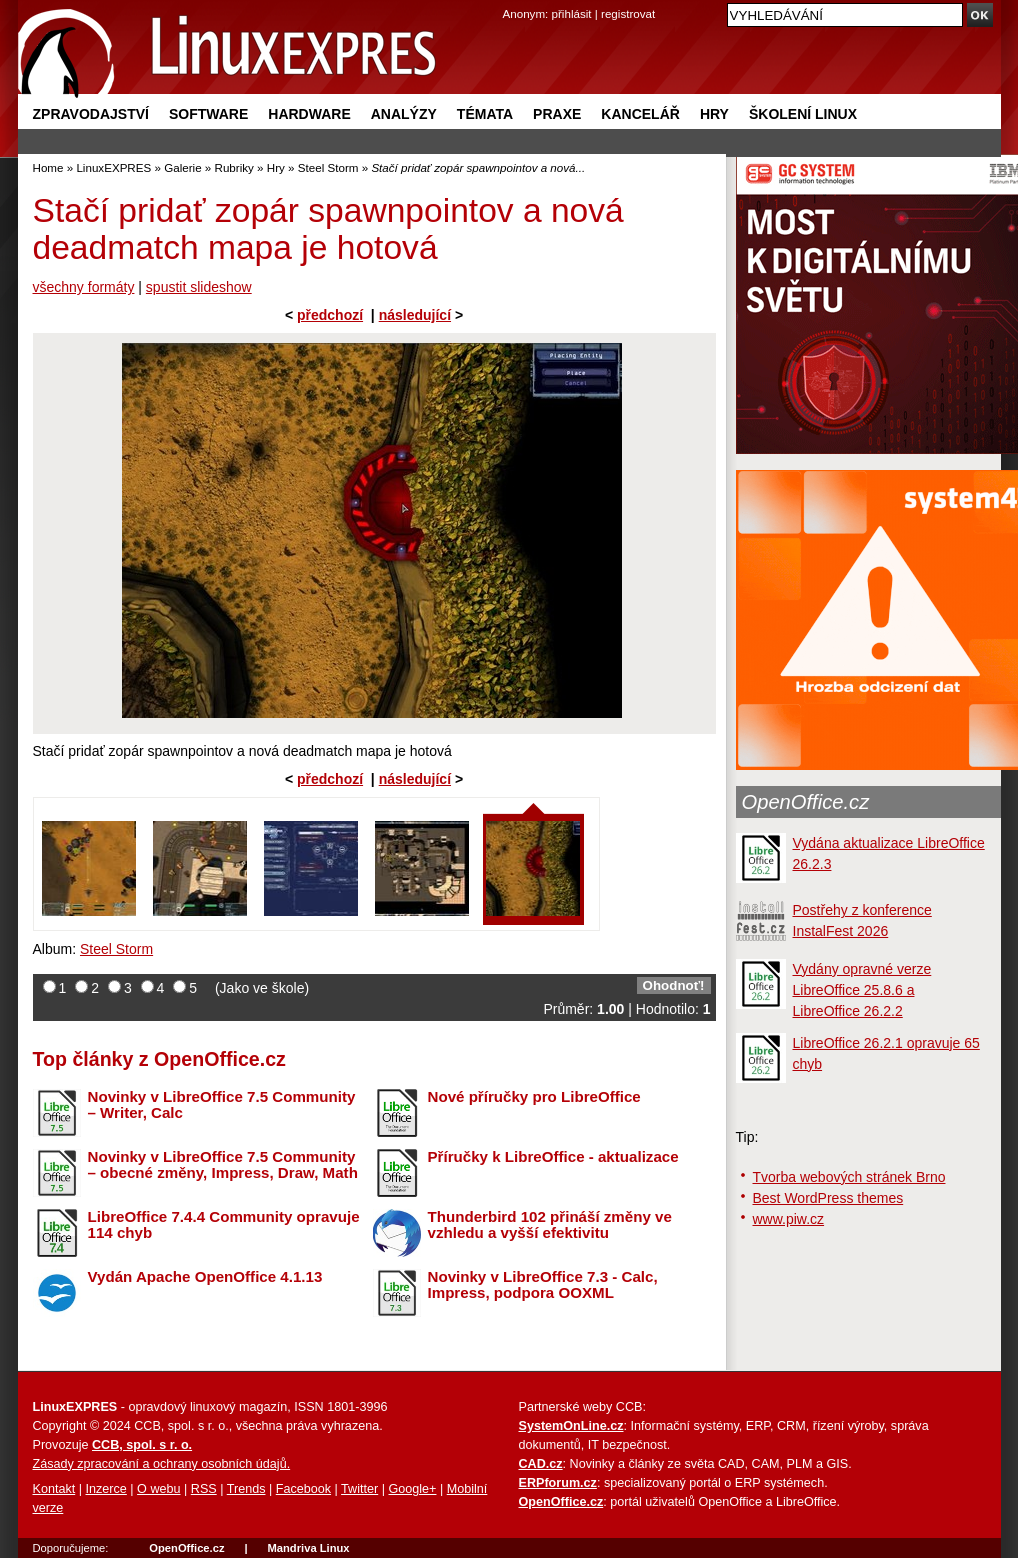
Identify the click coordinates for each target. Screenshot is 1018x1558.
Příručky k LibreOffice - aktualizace (553, 1156)
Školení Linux (803, 114)
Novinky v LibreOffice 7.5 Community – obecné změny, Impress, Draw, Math (223, 1165)
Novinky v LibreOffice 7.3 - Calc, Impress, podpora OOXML (543, 1285)
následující (415, 315)
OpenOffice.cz (806, 802)
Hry (714, 114)
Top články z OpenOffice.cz (159, 1059)
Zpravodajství (91, 114)
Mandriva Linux (308, 1548)
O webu (158, 1489)
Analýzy (404, 114)
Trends (246, 1489)
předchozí (330, 315)
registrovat (628, 13)
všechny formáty (84, 287)
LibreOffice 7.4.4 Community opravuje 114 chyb (224, 1225)
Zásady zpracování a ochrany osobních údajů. (162, 1464)
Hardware (309, 114)
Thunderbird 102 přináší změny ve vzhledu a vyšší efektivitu (550, 1225)
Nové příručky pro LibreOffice (534, 1096)
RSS (204, 1489)
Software (208, 114)
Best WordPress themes (828, 1198)
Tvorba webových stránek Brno (849, 1177)
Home (48, 167)
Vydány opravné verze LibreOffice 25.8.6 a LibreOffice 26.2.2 (862, 990)
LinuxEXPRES (113, 167)
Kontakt (54, 1489)
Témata (485, 114)
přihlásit (572, 13)
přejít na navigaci (509, 0)
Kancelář (640, 114)
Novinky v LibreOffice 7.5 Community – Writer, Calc (222, 1105)
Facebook (303, 1489)
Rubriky (234, 167)
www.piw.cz (789, 1219)
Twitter (359, 1489)
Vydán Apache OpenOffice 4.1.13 (205, 1276)
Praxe (557, 114)
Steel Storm (328, 167)
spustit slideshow (199, 287)
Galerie (182, 167)
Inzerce (106, 1489)
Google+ (412, 1489)
